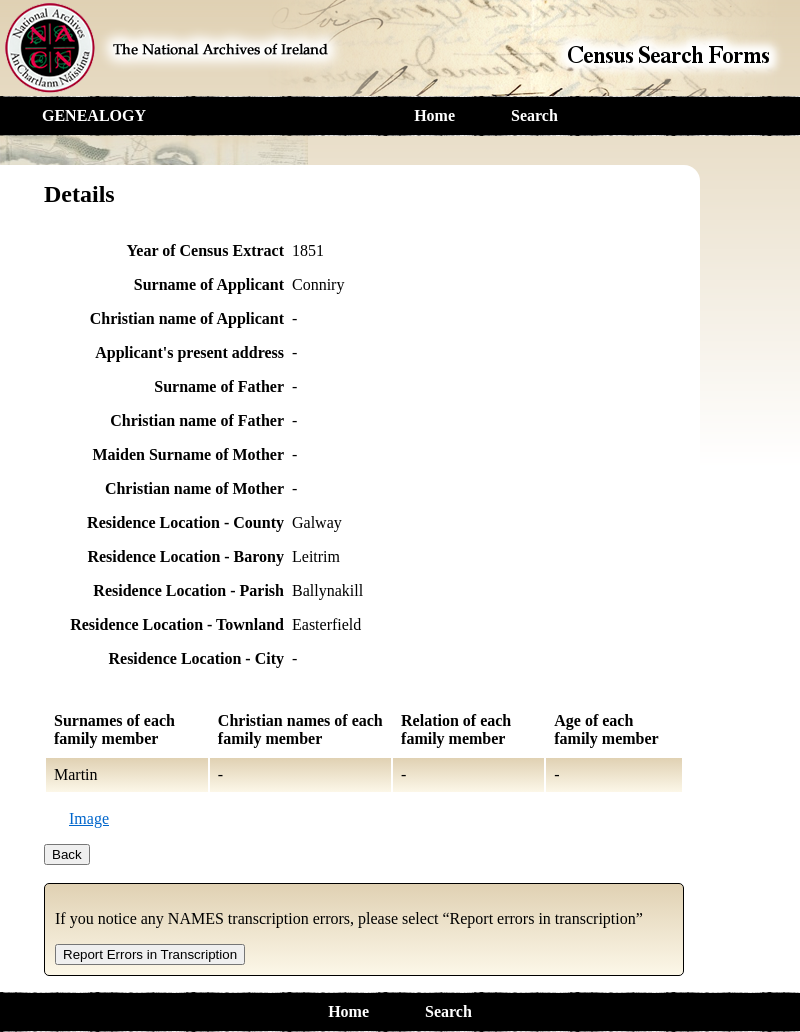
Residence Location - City (196, 658)
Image (89, 818)
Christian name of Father (197, 420)
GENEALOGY (94, 115)
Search (534, 115)
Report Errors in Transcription (150, 954)
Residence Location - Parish (188, 590)
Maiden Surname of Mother (188, 454)
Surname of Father (219, 386)
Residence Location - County (185, 522)
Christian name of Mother (194, 488)
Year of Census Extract (205, 250)
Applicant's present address (189, 352)
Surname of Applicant (209, 284)
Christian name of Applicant (187, 318)
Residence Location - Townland (177, 624)
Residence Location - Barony (185, 556)
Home (434, 115)
